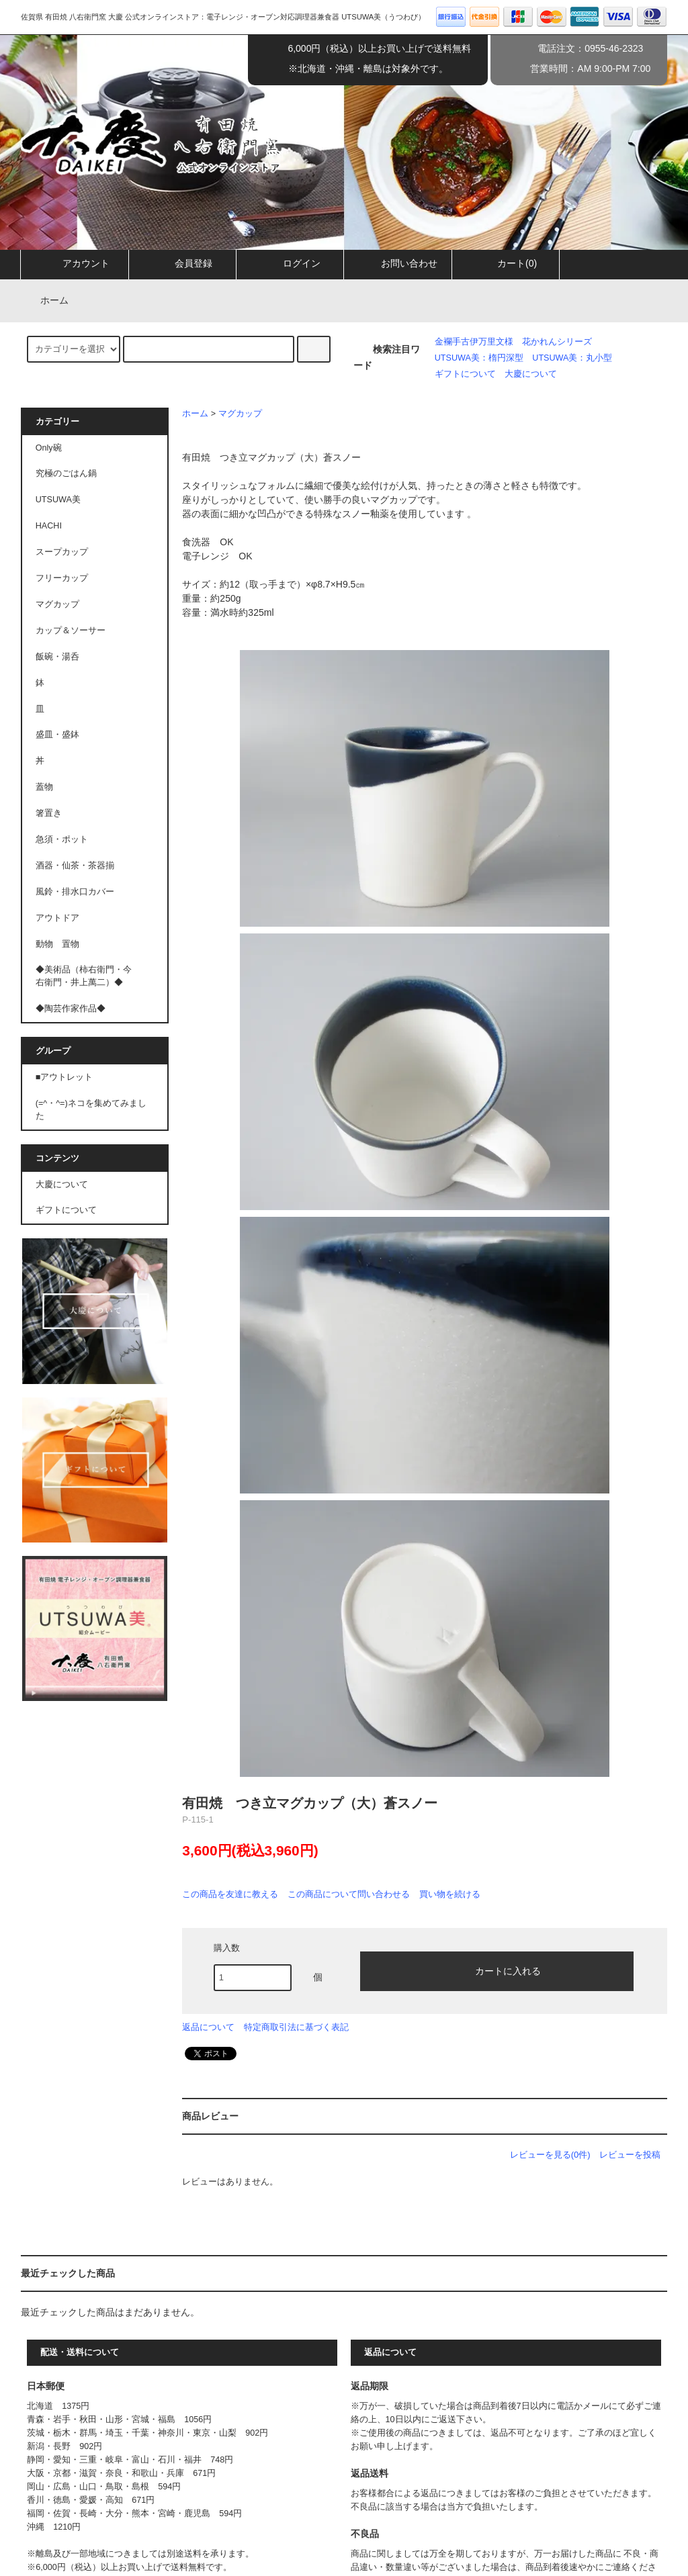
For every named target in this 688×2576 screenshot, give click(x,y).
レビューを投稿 (629, 2155)
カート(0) (505, 263)
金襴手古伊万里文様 (474, 342)
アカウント (75, 263)
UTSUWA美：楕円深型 (479, 358)
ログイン (290, 263)
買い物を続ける (449, 1894)
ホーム (46, 300)
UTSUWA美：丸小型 (572, 358)
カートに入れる (496, 1970)
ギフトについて (465, 374)
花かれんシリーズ (557, 342)
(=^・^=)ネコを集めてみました (91, 1110)
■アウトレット (64, 1077)
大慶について (531, 374)
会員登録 (182, 263)
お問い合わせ (397, 263)
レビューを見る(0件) (550, 2155)
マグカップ (240, 413)
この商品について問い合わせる (349, 1894)
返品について (208, 2027)
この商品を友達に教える (230, 1894)
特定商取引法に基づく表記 (296, 2027)
